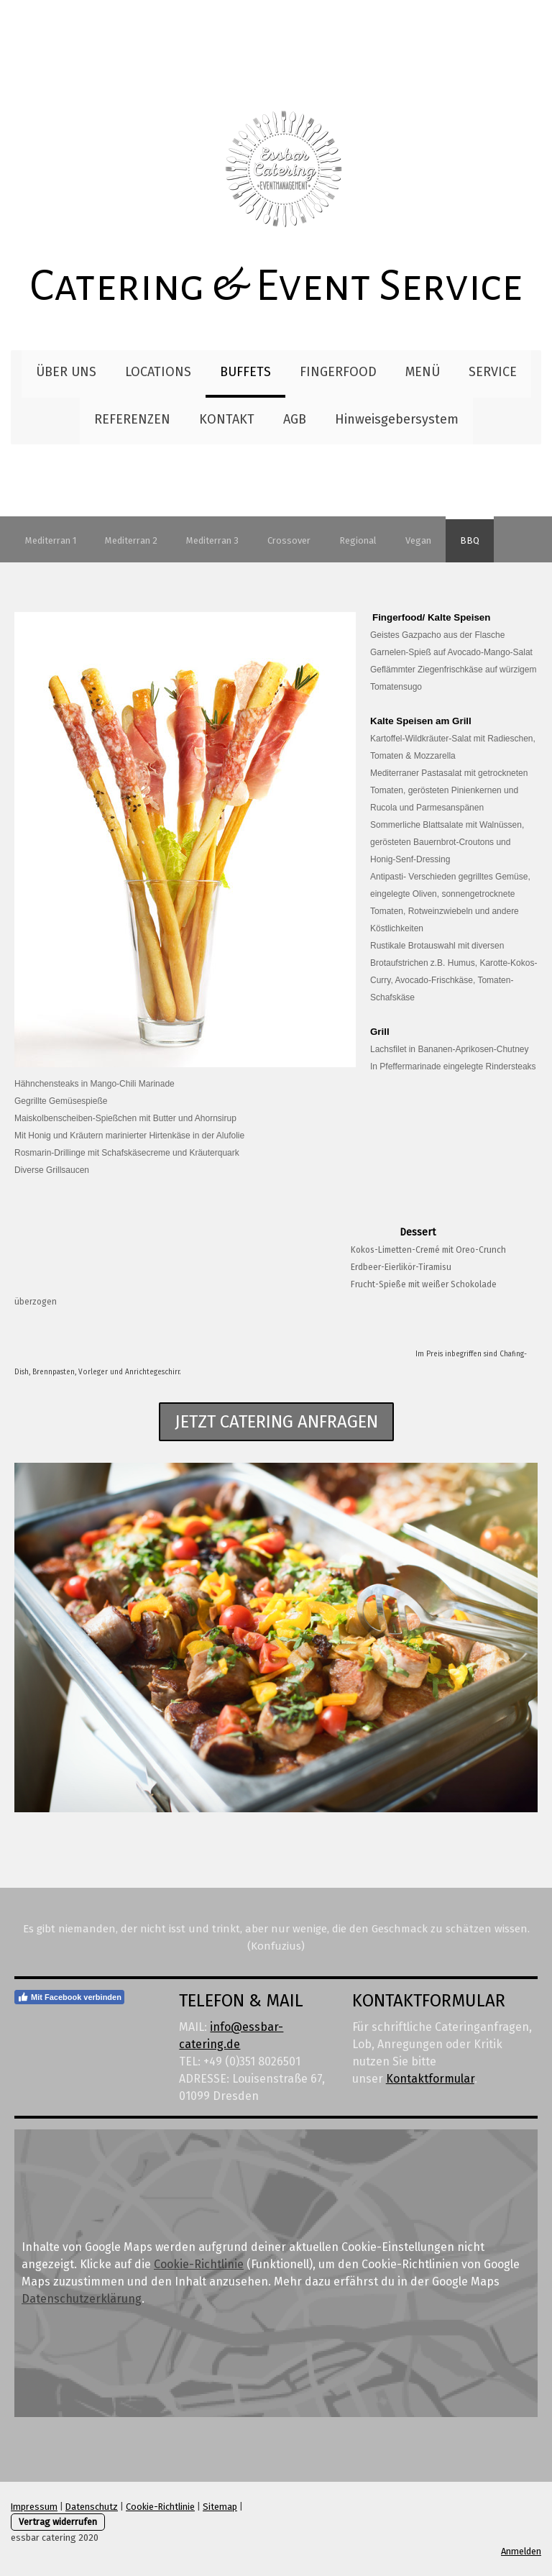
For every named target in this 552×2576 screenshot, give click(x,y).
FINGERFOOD (338, 372)
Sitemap (220, 2506)
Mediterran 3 (212, 540)
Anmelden (521, 2551)
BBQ (469, 540)
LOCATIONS (158, 372)
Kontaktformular (430, 2079)
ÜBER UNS (66, 372)
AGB (294, 419)
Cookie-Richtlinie (199, 2264)
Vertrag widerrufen (58, 2521)
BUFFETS (245, 372)
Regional (358, 540)
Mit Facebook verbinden (69, 1997)
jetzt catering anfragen (276, 1422)
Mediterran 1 (50, 540)
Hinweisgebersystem (397, 419)
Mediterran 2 (131, 540)
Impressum (34, 2506)
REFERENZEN (132, 419)
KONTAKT (226, 419)
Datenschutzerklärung (82, 2299)
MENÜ (422, 372)
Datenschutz (91, 2506)
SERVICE (493, 372)
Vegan (418, 540)
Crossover (288, 540)
